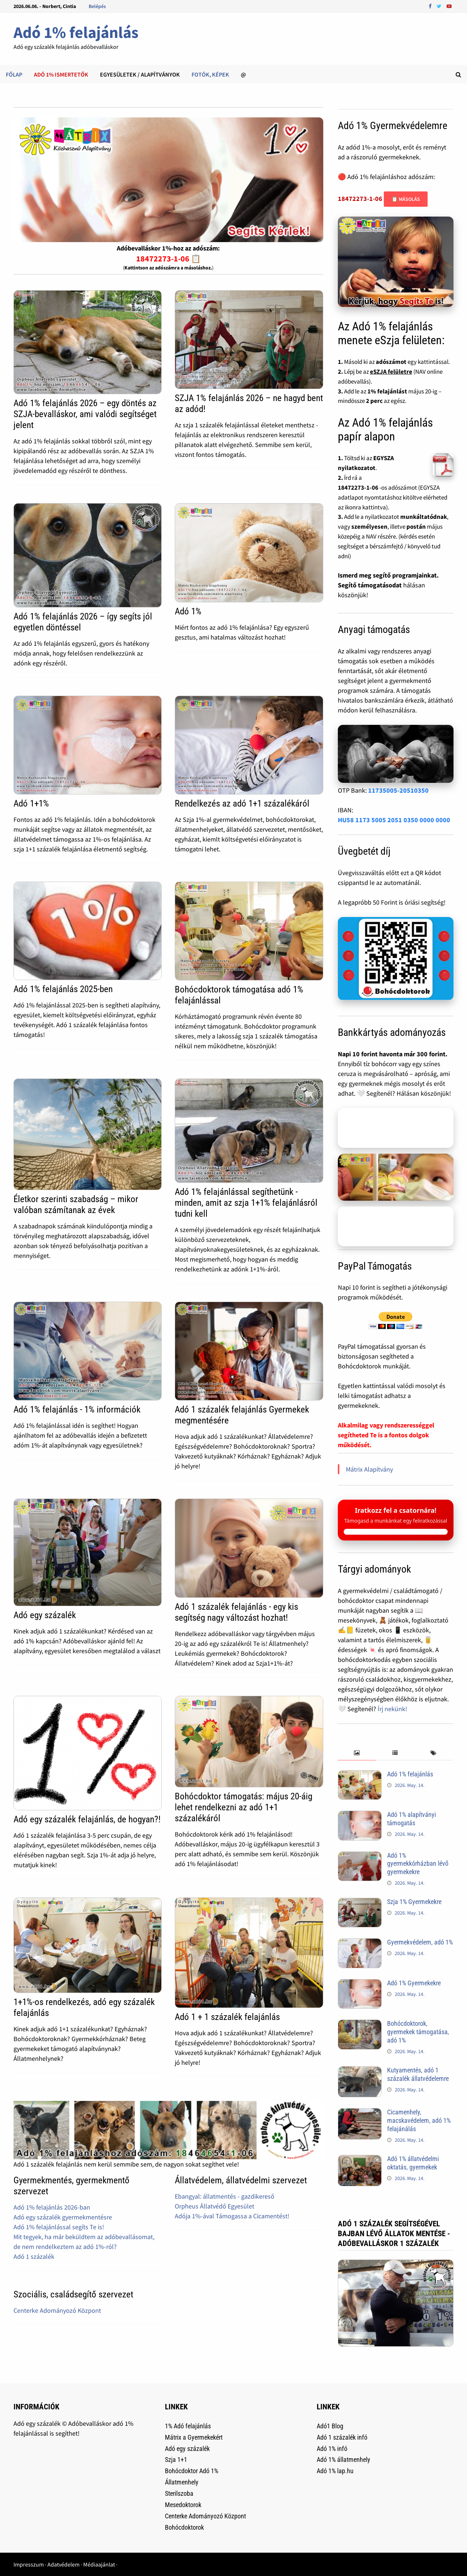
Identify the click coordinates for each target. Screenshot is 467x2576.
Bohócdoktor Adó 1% (191, 2471)
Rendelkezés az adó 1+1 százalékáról (242, 803)
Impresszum (28, 2564)
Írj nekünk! (392, 1709)
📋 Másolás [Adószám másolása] (405, 199)
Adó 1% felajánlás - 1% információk (76, 1409)
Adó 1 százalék (33, 2256)
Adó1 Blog (330, 2426)
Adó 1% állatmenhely (343, 2459)
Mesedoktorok (183, 2505)
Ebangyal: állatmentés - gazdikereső (224, 2196)
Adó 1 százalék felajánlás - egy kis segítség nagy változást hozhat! (236, 1612)
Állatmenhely (181, 2482)
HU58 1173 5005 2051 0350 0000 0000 (394, 820)
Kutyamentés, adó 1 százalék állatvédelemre (418, 2074)
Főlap (14, 74)
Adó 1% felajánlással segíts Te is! (58, 2227)
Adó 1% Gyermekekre (414, 1983)
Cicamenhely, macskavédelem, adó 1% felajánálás (419, 2120)
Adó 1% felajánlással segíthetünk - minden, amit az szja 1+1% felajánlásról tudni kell (246, 1202)
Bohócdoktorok (184, 2527)
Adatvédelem (63, 2564)
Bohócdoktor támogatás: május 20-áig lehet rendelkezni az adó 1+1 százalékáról (243, 1807)
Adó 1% (188, 611)
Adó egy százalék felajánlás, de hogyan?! (87, 1819)
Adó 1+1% (31, 803)
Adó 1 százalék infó (342, 2437)
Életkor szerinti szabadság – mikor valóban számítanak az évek (75, 1204)
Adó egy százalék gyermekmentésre (62, 2217)
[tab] (357, 1753)
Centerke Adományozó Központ (57, 2310)
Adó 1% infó (332, 2448)
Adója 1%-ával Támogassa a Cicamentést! (232, 2216)
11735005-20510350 (398, 790)
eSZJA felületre (391, 372)
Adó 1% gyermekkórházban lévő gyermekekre (417, 1864)
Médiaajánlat (99, 2564)
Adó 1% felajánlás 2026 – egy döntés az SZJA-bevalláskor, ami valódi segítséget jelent (85, 414)
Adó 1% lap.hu (335, 2471)
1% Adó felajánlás (188, 2426)
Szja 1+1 (176, 2459)
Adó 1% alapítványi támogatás (411, 1819)
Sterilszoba (179, 2493)
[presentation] (357, 1753)
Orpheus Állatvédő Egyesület (214, 2206)
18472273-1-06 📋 (168, 258)
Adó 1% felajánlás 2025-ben (63, 989)
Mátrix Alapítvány (369, 1469)
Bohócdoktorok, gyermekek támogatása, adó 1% (418, 2032)
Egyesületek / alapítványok (140, 74)
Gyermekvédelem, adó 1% (420, 1942)
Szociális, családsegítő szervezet (73, 2294)
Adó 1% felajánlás (75, 32)
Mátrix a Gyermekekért (194, 2437)
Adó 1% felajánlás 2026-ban (51, 2207)
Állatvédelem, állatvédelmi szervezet (241, 2180)
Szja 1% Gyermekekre (414, 1901)
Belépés (97, 6)
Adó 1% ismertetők (61, 74)
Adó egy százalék (44, 1615)
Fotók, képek (210, 74)
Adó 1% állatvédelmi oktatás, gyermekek (413, 2163)
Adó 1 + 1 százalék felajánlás (227, 2017)
